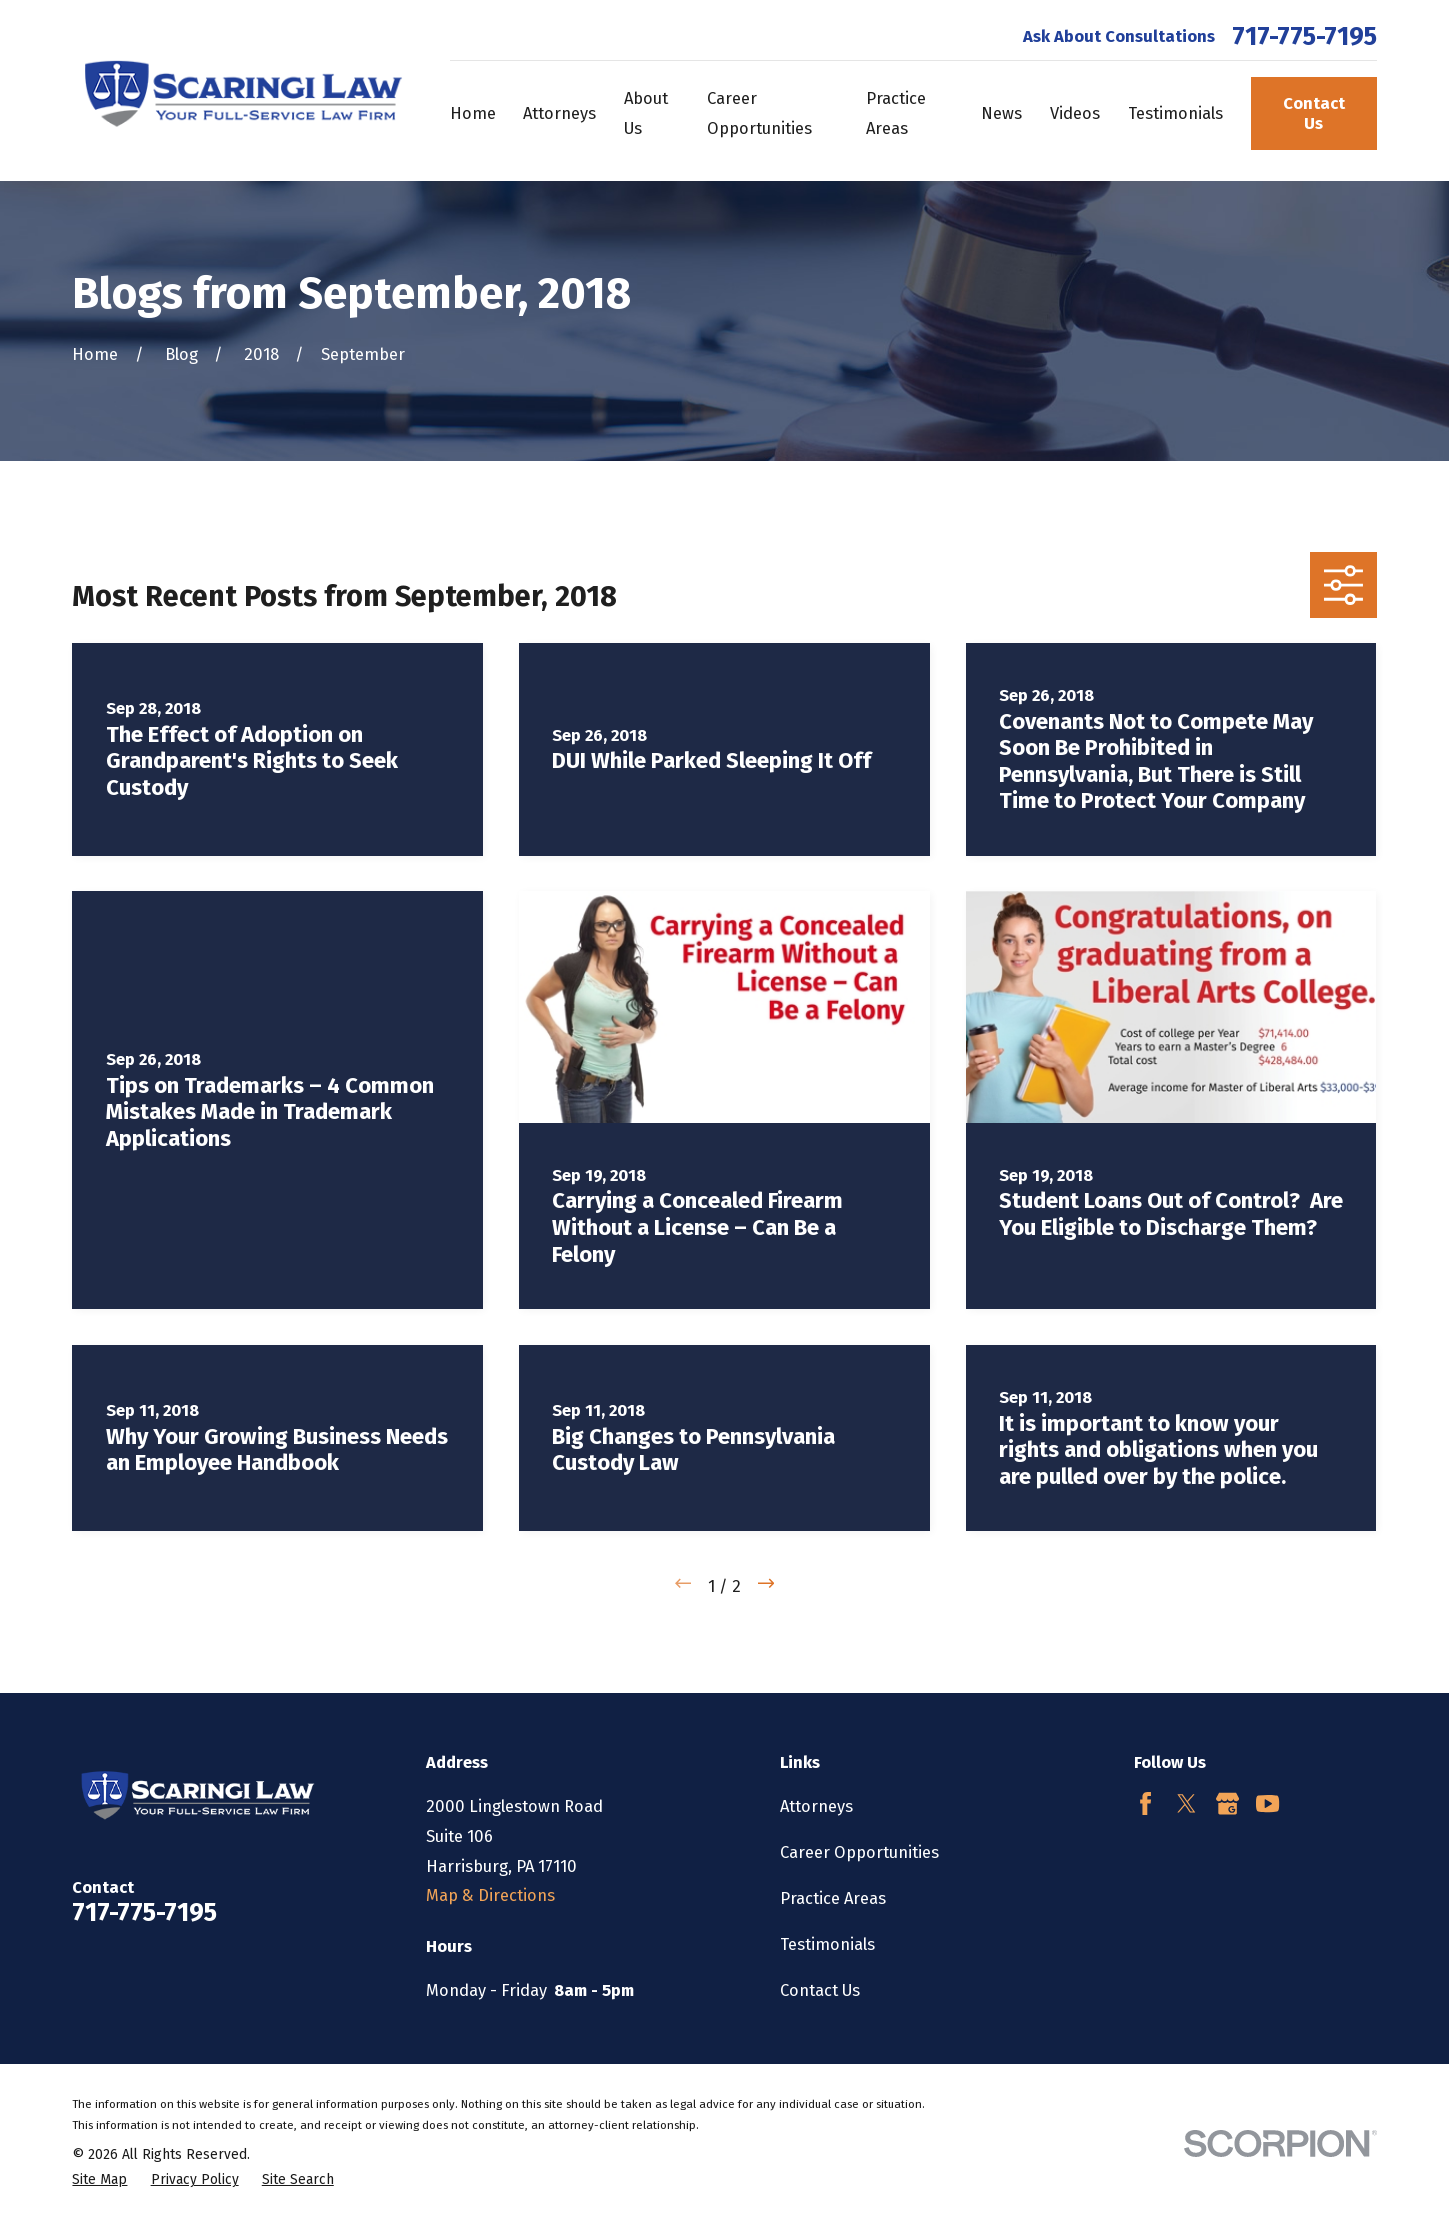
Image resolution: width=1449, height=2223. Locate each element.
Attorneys (816, 1806)
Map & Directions (490, 1895)
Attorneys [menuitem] (559, 113)
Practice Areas (833, 1898)
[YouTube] (1267, 1803)
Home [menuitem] (473, 113)
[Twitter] (1186, 1803)
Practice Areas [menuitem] (896, 113)
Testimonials (827, 1944)
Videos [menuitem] (1075, 113)
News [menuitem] (1001, 113)
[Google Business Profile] (1227, 1803)
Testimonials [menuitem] (1175, 113)
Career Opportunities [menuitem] (759, 113)
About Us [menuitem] (646, 113)
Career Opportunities (859, 1852)
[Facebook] (1145, 1803)
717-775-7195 (1304, 37)
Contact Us (1314, 113)
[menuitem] (99, 2180)
